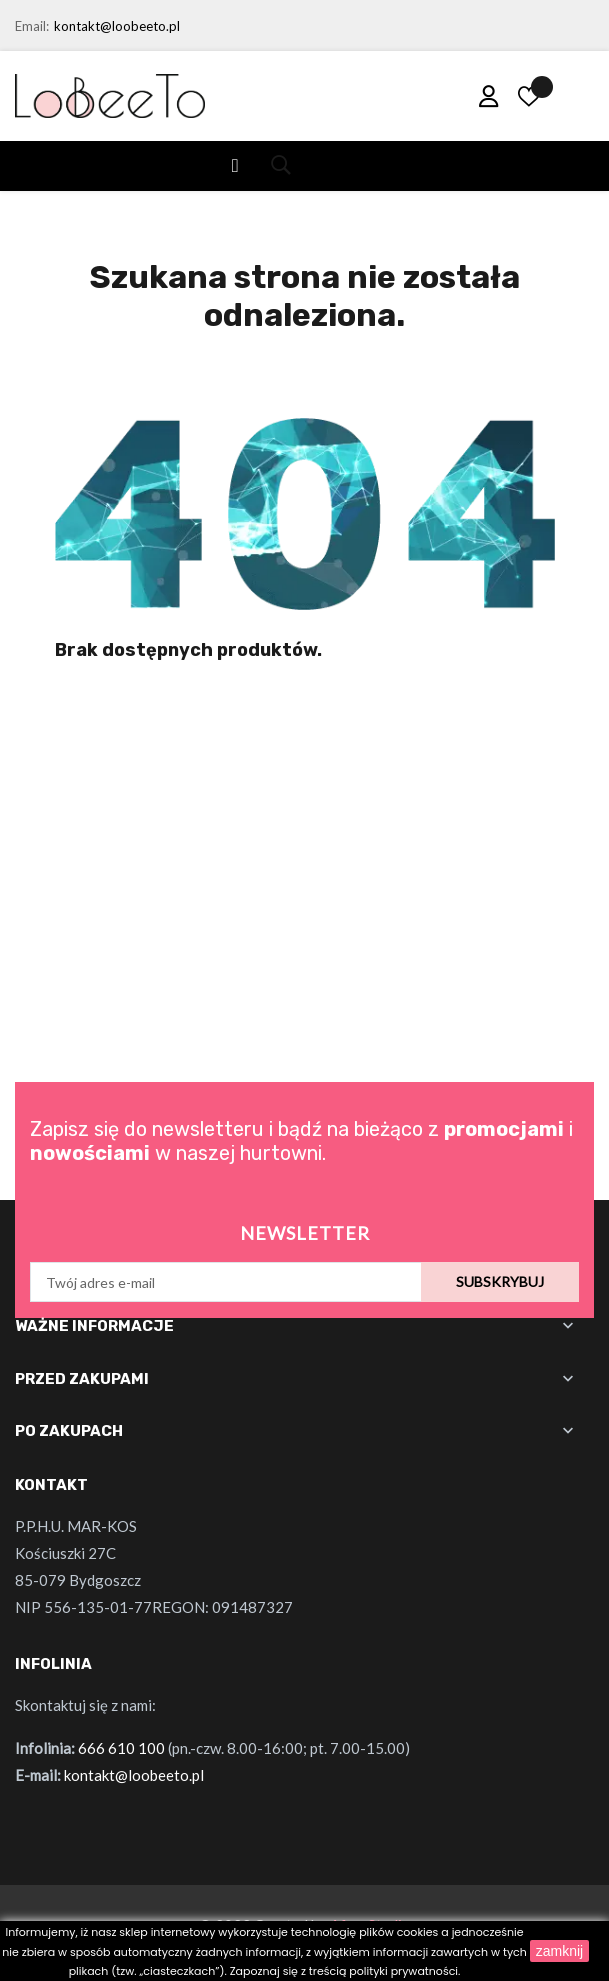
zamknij (559, 1951)
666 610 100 (121, 1748)
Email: (32, 26)
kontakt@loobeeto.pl (117, 26)
